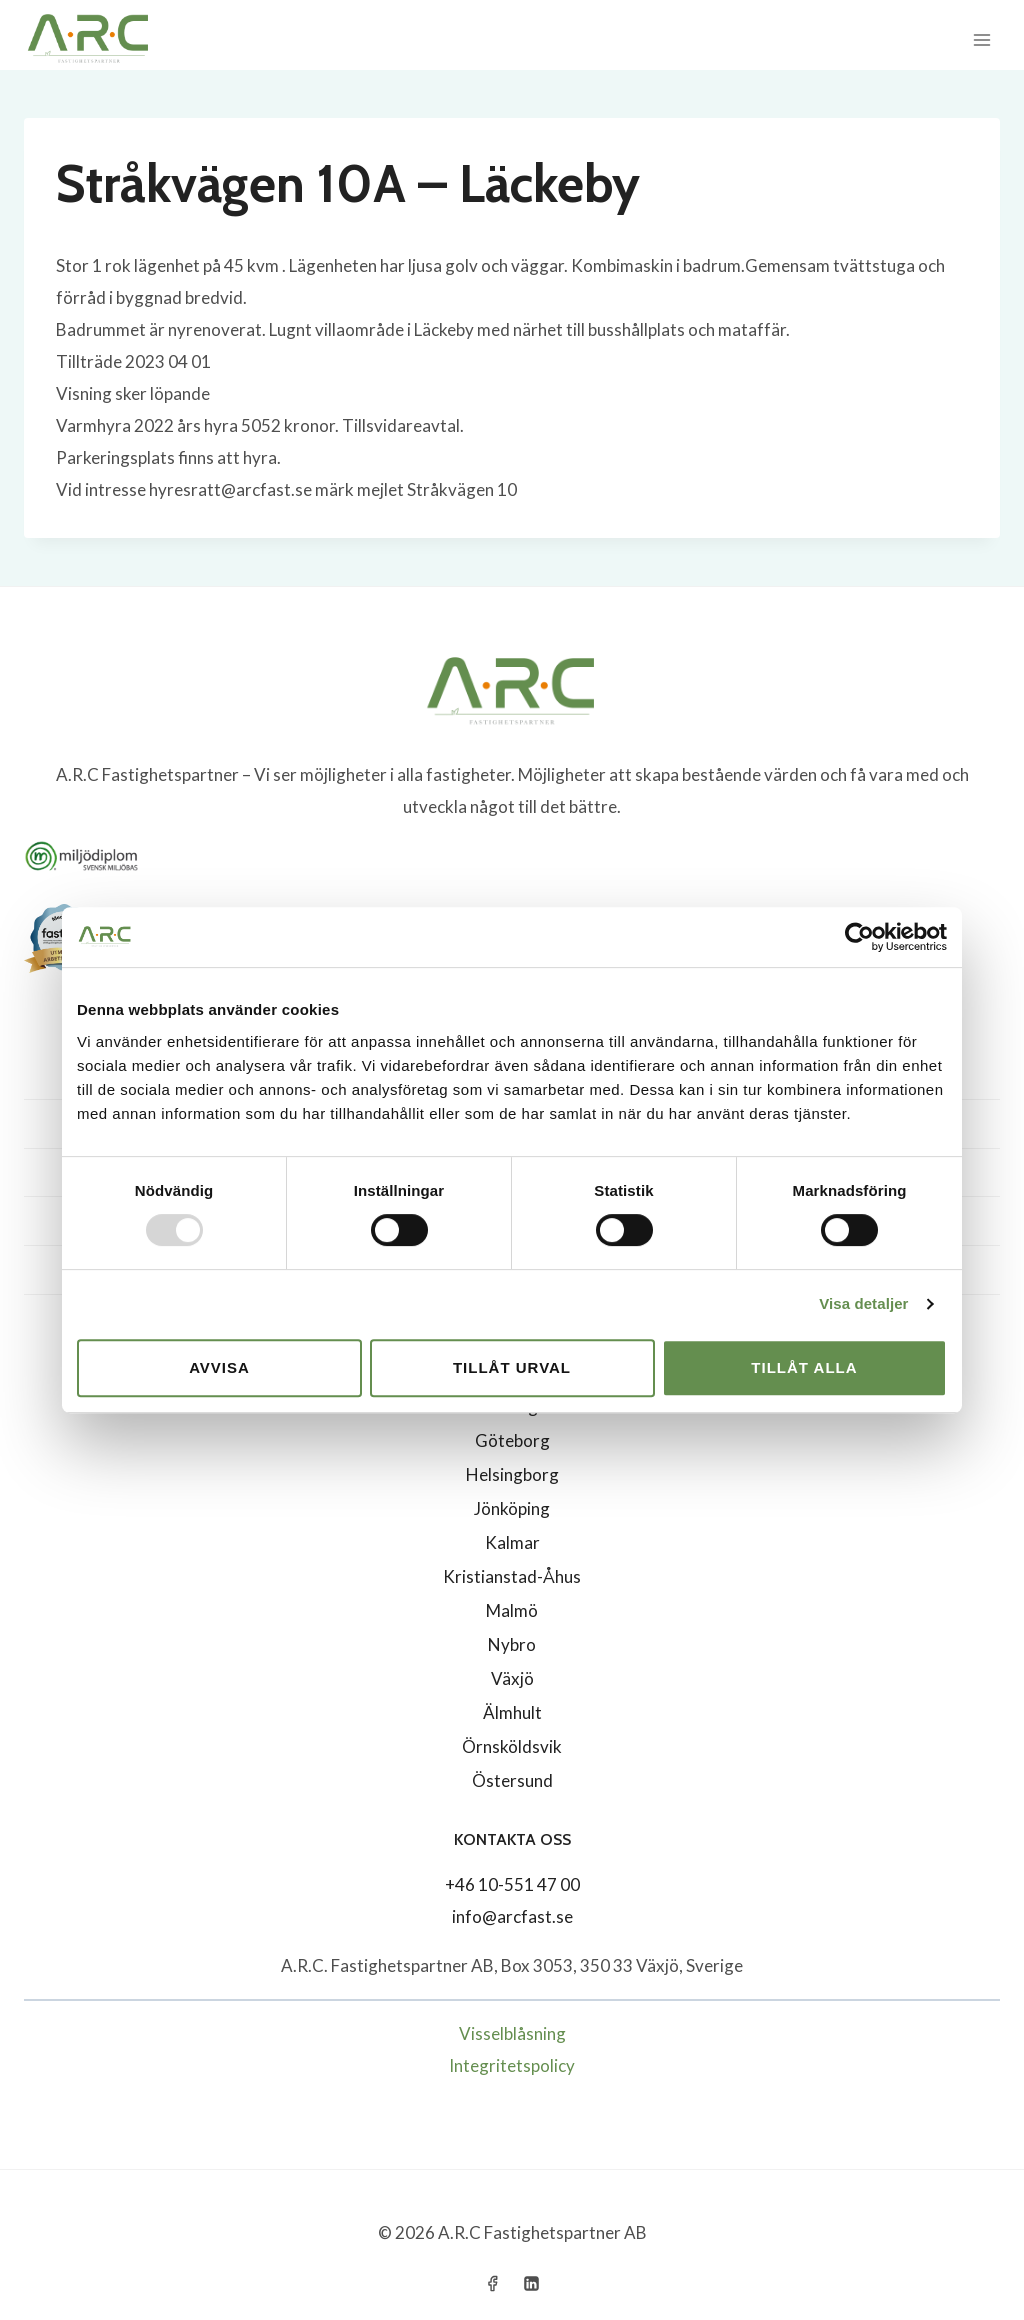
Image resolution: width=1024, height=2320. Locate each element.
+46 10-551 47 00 (512, 1884)
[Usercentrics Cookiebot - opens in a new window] (859, 937)
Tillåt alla (804, 1367)
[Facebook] (492, 2283)
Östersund (512, 1780)
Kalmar (512, 1542)
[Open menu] (981, 39)
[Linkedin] (532, 2283)
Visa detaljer (863, 1303)
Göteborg (512, 1440)
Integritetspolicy (512, 2065)
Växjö (512, 1678)
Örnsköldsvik (512, 1746)
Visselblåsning (512, 2033)
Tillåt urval (512, 1367)
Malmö (512, 1610)
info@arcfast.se (512, 1916)
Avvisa (219, 1367)
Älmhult (512, 1712)
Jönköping (512, 1508)
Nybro (512, 1644)
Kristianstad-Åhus (512, 1576)
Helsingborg (512, 1474)
